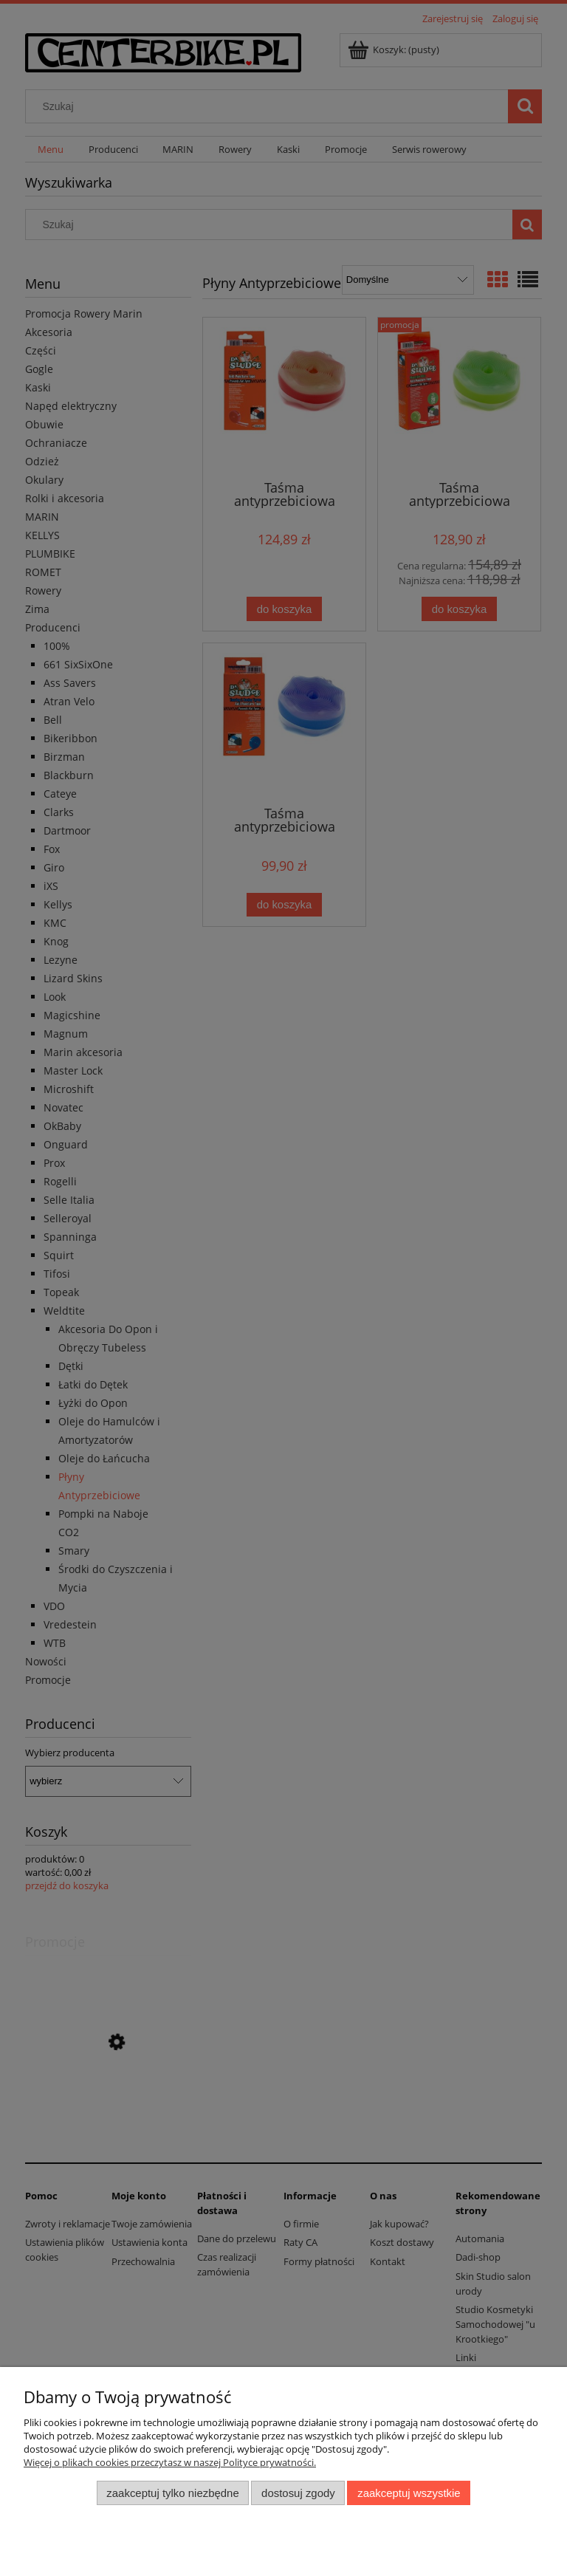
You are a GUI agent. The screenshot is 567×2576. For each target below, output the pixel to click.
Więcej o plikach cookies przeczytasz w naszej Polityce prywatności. (170, 2462)
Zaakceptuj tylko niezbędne (172, 2493)
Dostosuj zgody (298, 2493)
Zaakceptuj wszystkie (408, 2493)
